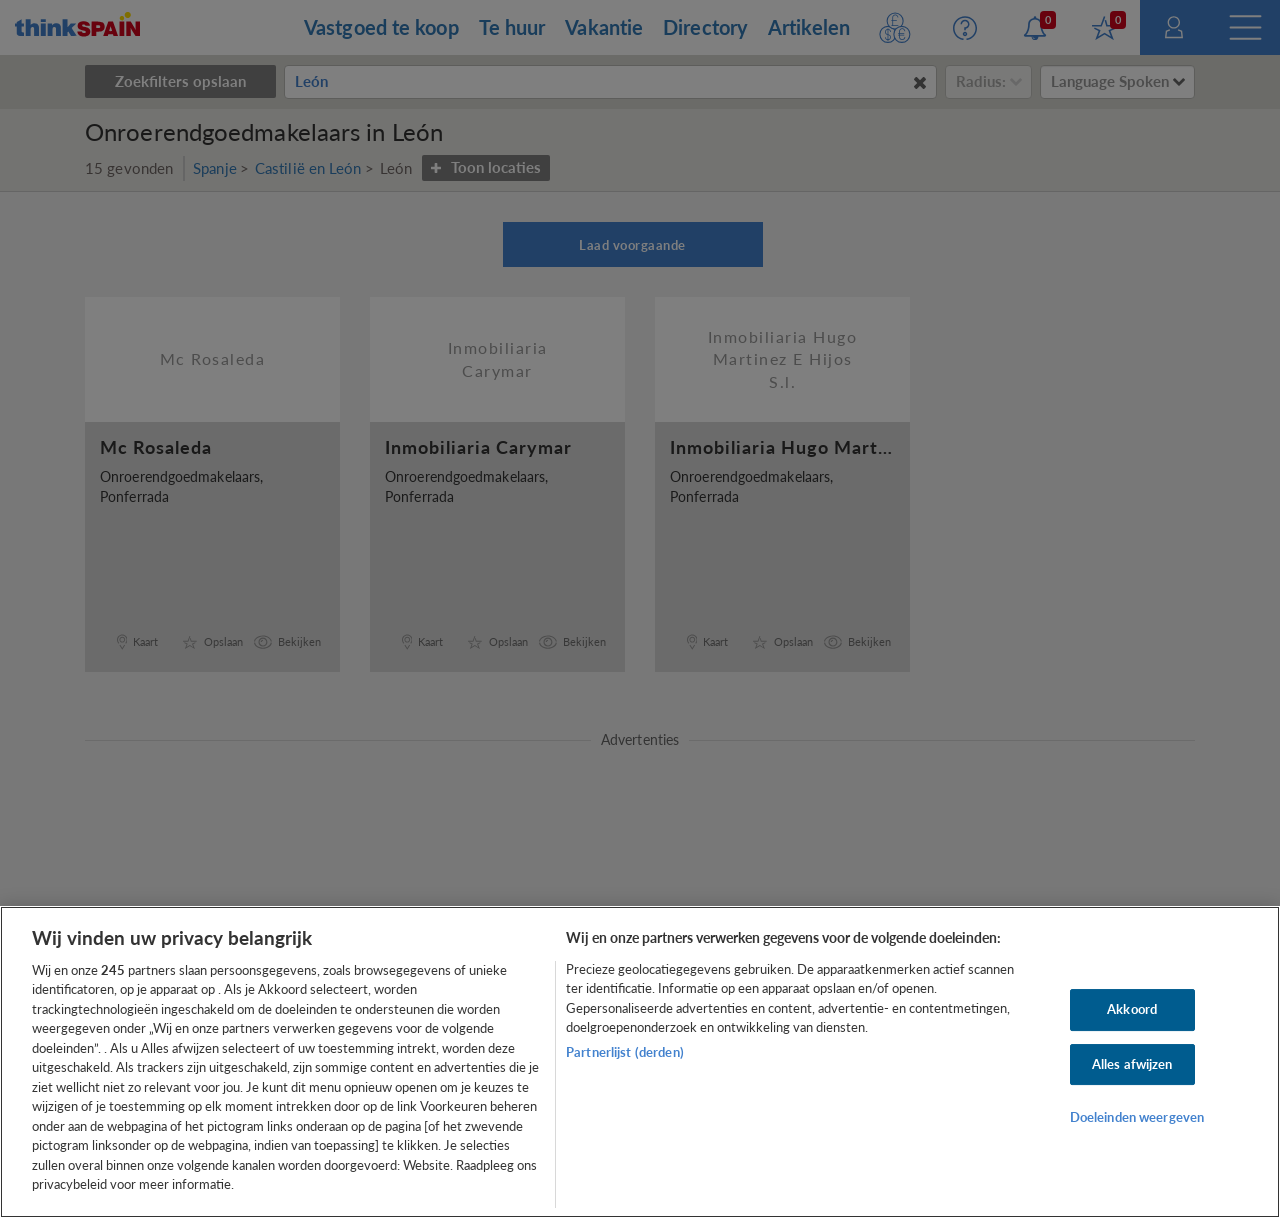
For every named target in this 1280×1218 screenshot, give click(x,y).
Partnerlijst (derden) (625, 1052)
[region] (640, 1062)
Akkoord (1132, 1009)
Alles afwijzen (1132, 1064)
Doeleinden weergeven (1137, 1117)
